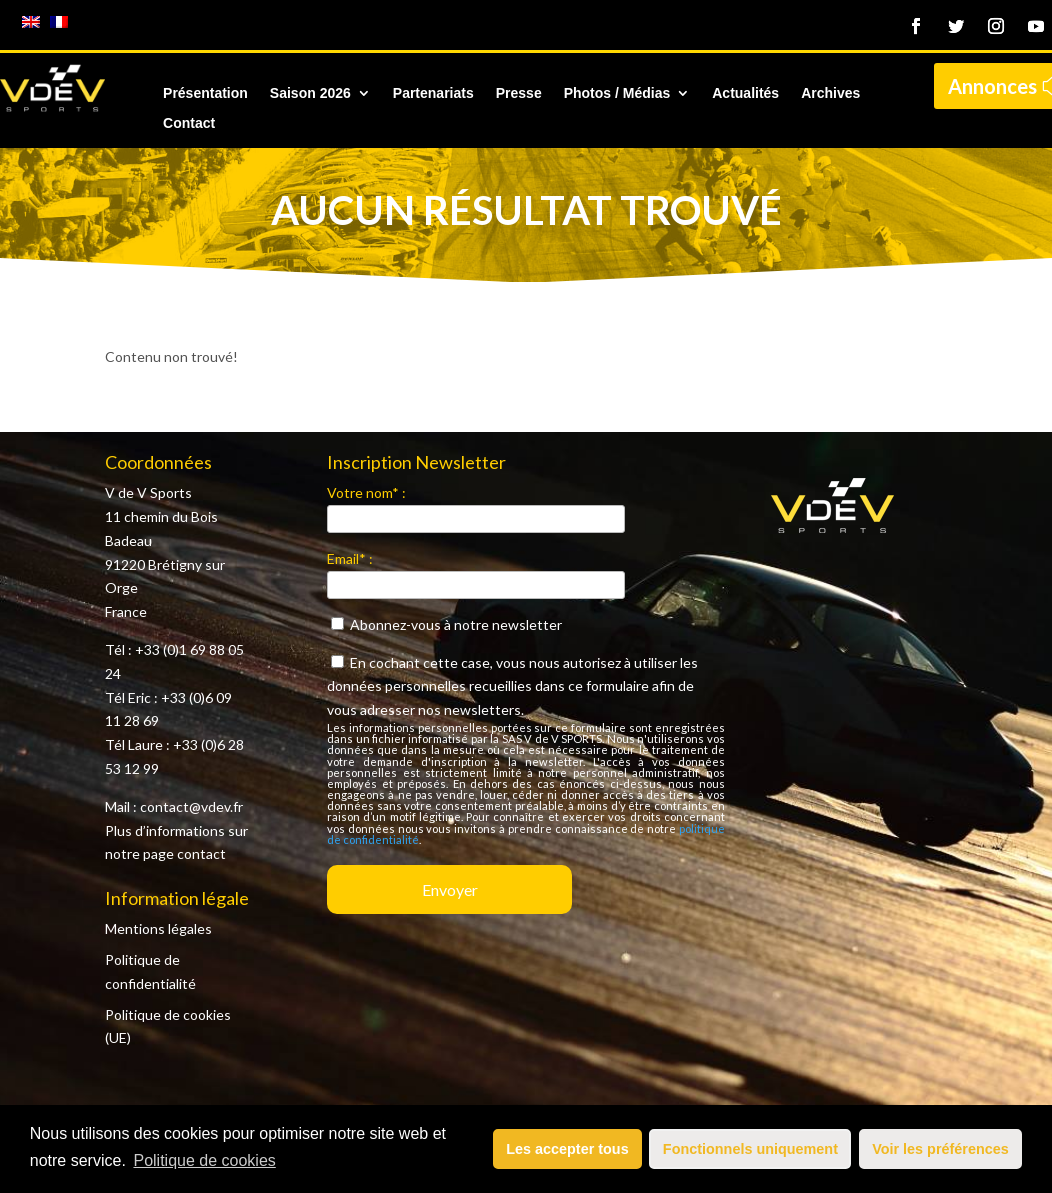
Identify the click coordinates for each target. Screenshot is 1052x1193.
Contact (189, 123)
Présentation (205, 93)
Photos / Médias (617, 93)
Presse (519, 93)
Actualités (745, 93)
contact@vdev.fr (191, 806)
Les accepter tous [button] (567, 1149)
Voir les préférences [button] (940, 1149)
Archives (830, 93)
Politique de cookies (204, 1160)
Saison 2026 (310, 93)
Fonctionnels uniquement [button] (750, 1149)
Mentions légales (158, 928)
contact (201, 853)
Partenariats (433, 93)
